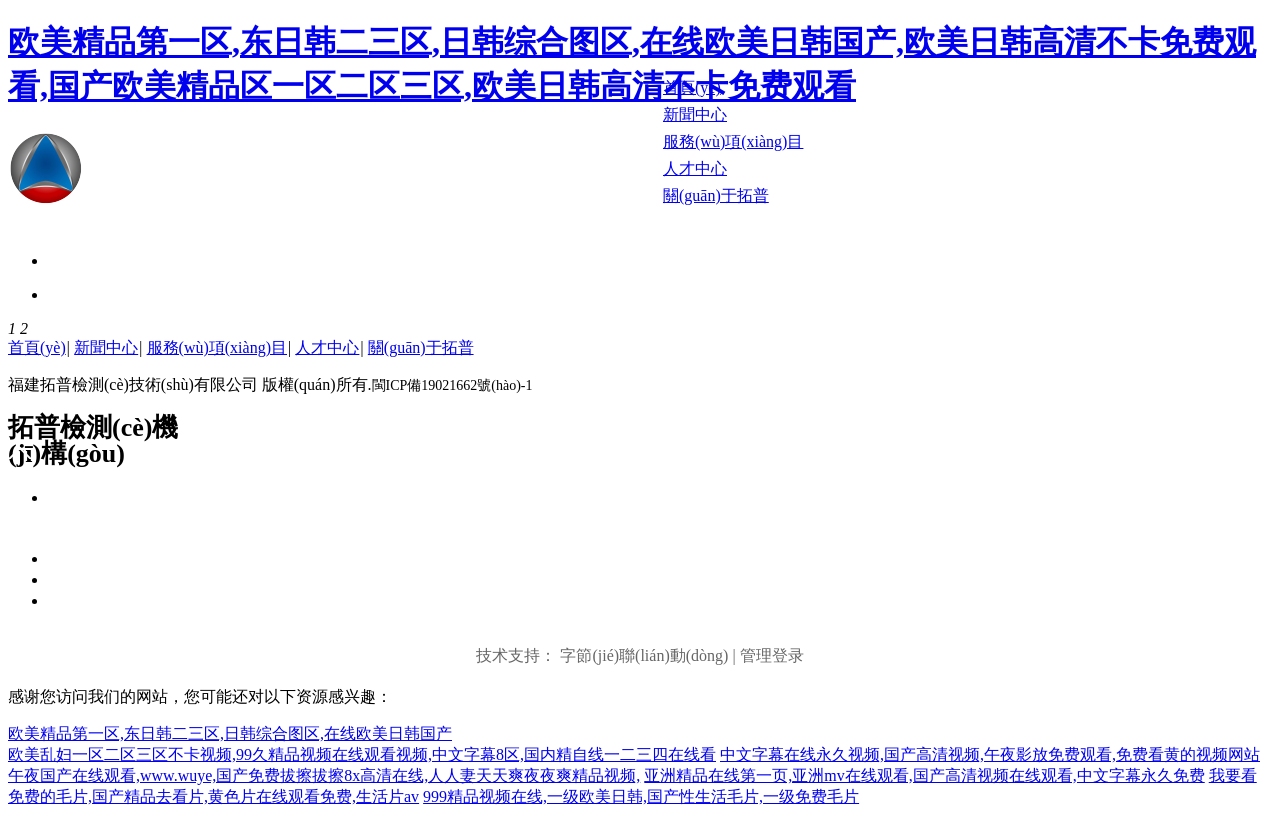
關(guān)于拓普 (421, 347)
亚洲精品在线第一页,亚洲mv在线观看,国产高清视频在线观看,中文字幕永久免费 (924, 775)
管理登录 (772, 655)
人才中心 (327, 347)
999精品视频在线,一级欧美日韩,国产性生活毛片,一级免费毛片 (641, 796)
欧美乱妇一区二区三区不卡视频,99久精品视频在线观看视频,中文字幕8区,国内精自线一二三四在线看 (362, 754)
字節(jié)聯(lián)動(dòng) (644, 655)
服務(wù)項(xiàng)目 (217, 347)
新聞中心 (106, 347)
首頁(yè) (37, 347)
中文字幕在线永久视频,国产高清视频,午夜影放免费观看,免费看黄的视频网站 (990, 754)
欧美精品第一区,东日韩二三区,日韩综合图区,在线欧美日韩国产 (230, 733)
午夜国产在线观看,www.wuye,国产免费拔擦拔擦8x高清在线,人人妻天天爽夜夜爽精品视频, (324, 775)
